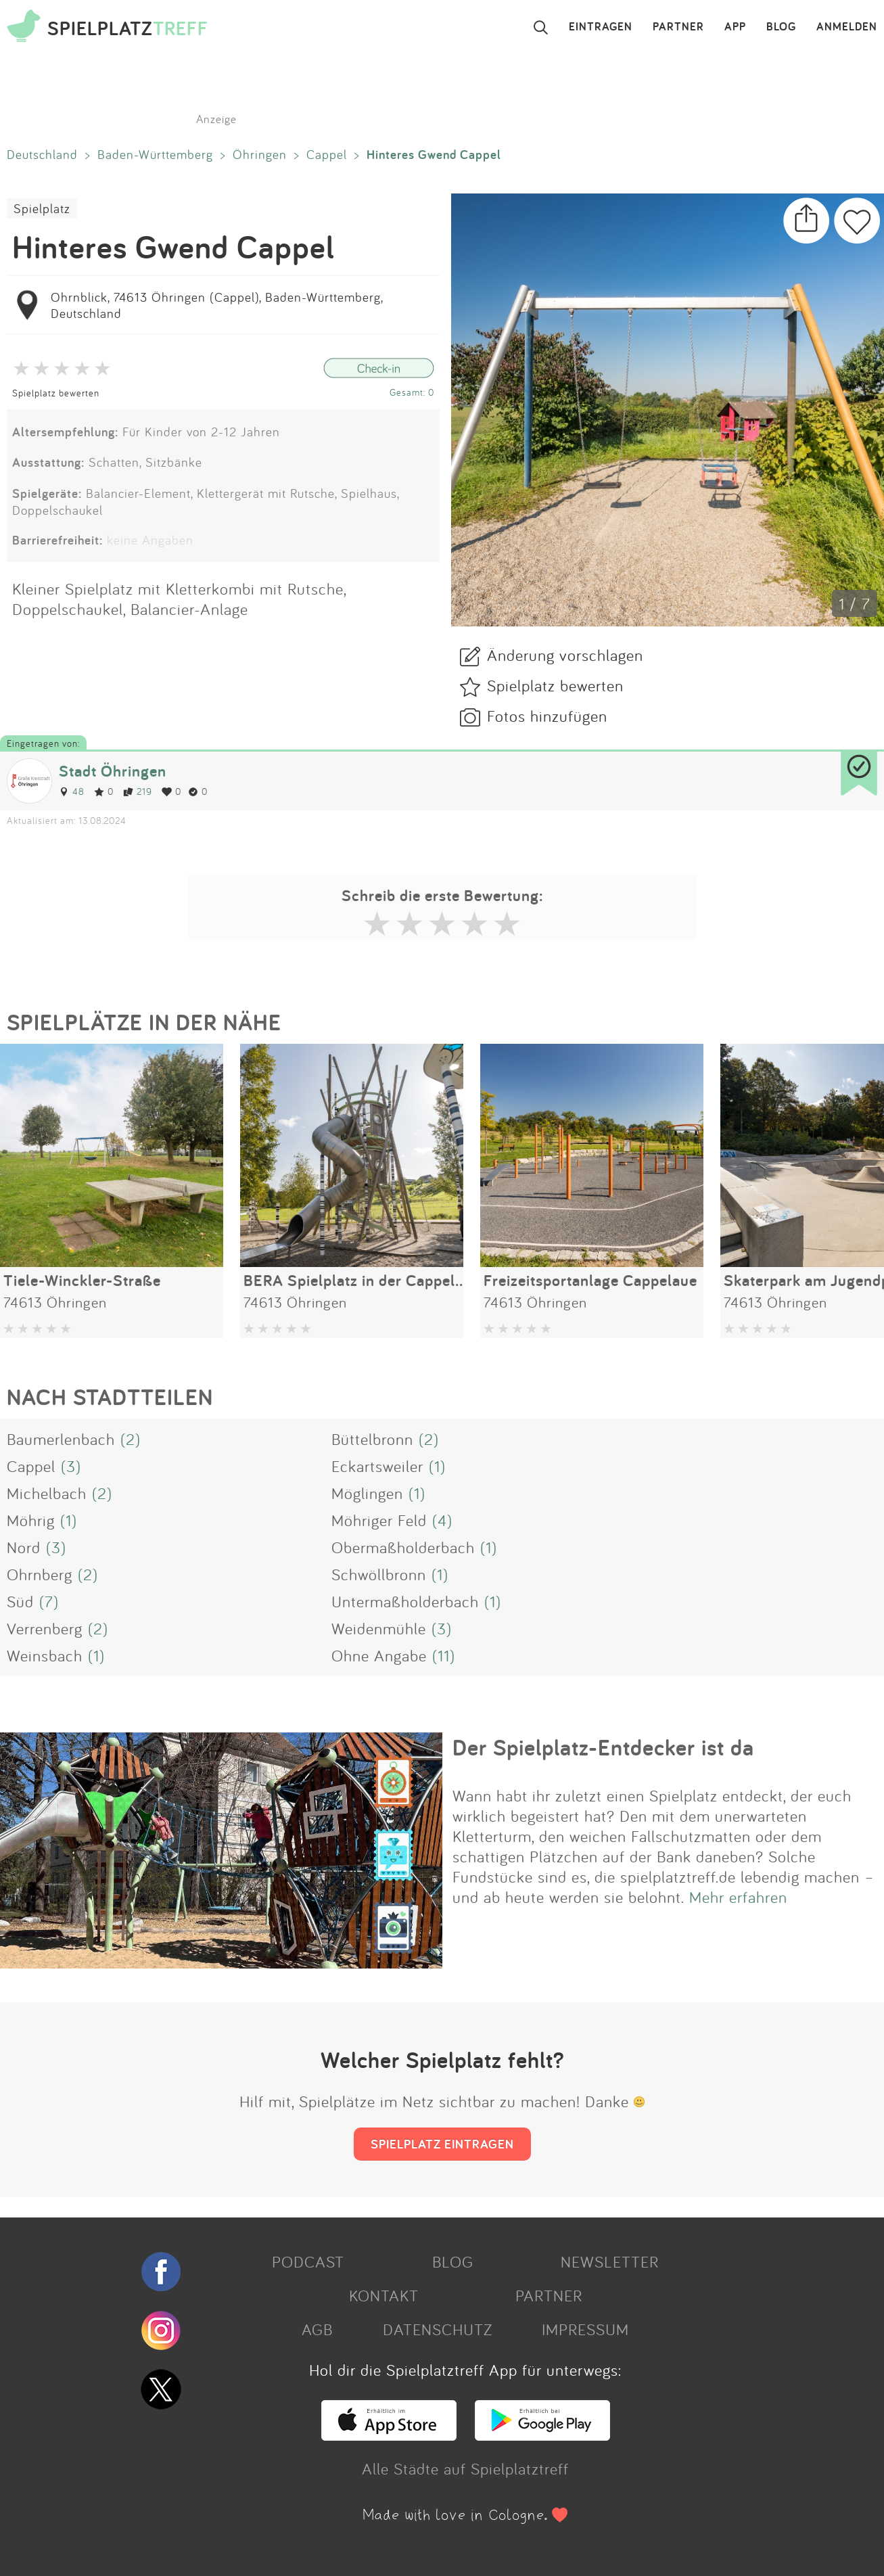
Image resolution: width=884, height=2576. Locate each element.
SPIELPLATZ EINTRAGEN (442, 2144)
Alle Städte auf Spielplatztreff (465, 2468)
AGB (317, 2329)
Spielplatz (42, 208)
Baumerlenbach (61, 1439)
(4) (442, 1520)
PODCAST (308, 2261)
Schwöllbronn (378, 1574)
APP (735, 27)
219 (137, 791)
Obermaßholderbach (403, 1547)
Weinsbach (45, 1655)
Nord (24, 1547)
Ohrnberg (39, 1574)
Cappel (326, 154)
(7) (49, 1601)
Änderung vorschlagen (565, 655)
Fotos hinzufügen (547, 716)
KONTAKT (384, 2295)
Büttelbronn (372, 1439)
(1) (437, 1466)
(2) (130, 1439)
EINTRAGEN (600, 27)
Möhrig (31, 1520)
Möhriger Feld (379, 1520)
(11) (443, 1655)
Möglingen (367, 1493)
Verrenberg (45, 1628)
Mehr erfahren (738, 1897)
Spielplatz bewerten (55, 392)
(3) (71, 1466)
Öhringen (260, 154)
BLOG (781, 27)
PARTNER (678, 27)
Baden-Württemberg (155, 154)
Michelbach (47, 1493)
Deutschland (42, 154)
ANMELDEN (846, 27)
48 (72, 791)
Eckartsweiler (377, 1466)
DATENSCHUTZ (437, 2329)
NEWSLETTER (610, 2261)
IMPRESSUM (585, 2329)
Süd (20, 1601)
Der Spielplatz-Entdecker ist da (603, 1747)
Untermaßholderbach (405, 1601)
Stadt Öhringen (112, 770)
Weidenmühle (378, 1628)
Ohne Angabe (379, 1655)
